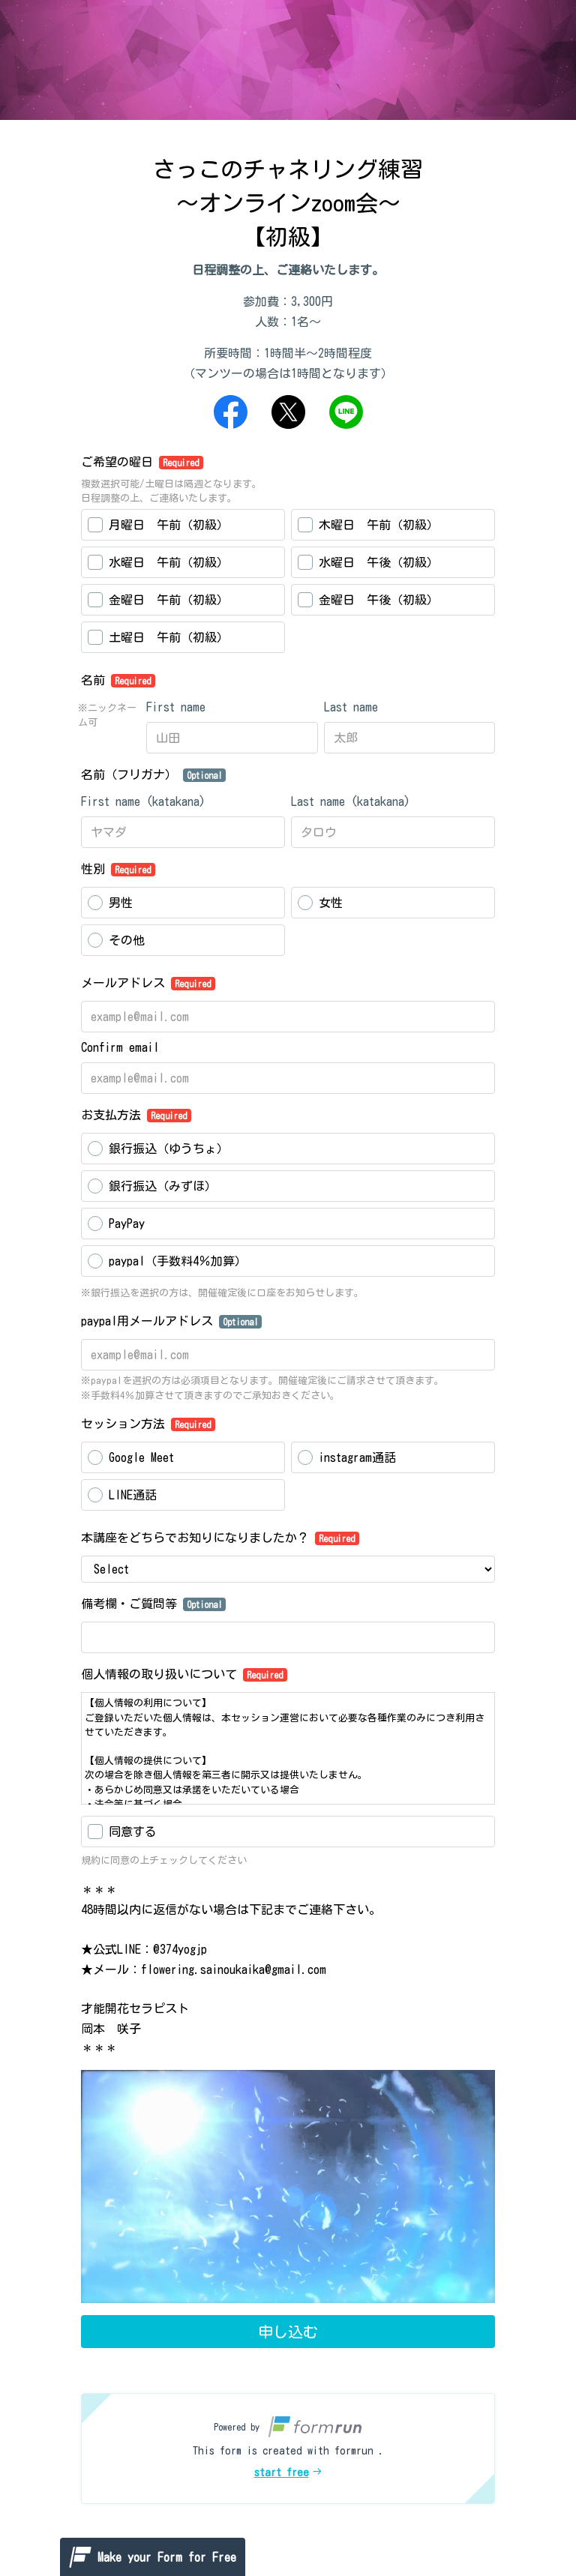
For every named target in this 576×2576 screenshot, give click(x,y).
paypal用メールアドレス (171, 1321)
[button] (288, 2448)
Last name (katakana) (350, 801)
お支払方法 (136, 1115)
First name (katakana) (143, 801)
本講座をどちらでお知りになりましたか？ (220, 1538)
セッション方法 (148, 1424)
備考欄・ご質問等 (153, 1604)
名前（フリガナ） (153, 775)
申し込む (288, 2331)
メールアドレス (148, 983)
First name (176, 707)
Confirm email (120, 1047)
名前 (118, 680)
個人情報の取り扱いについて (184, 1675)
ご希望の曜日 (142, 462)
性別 (118, 869)
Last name (351, 707)
